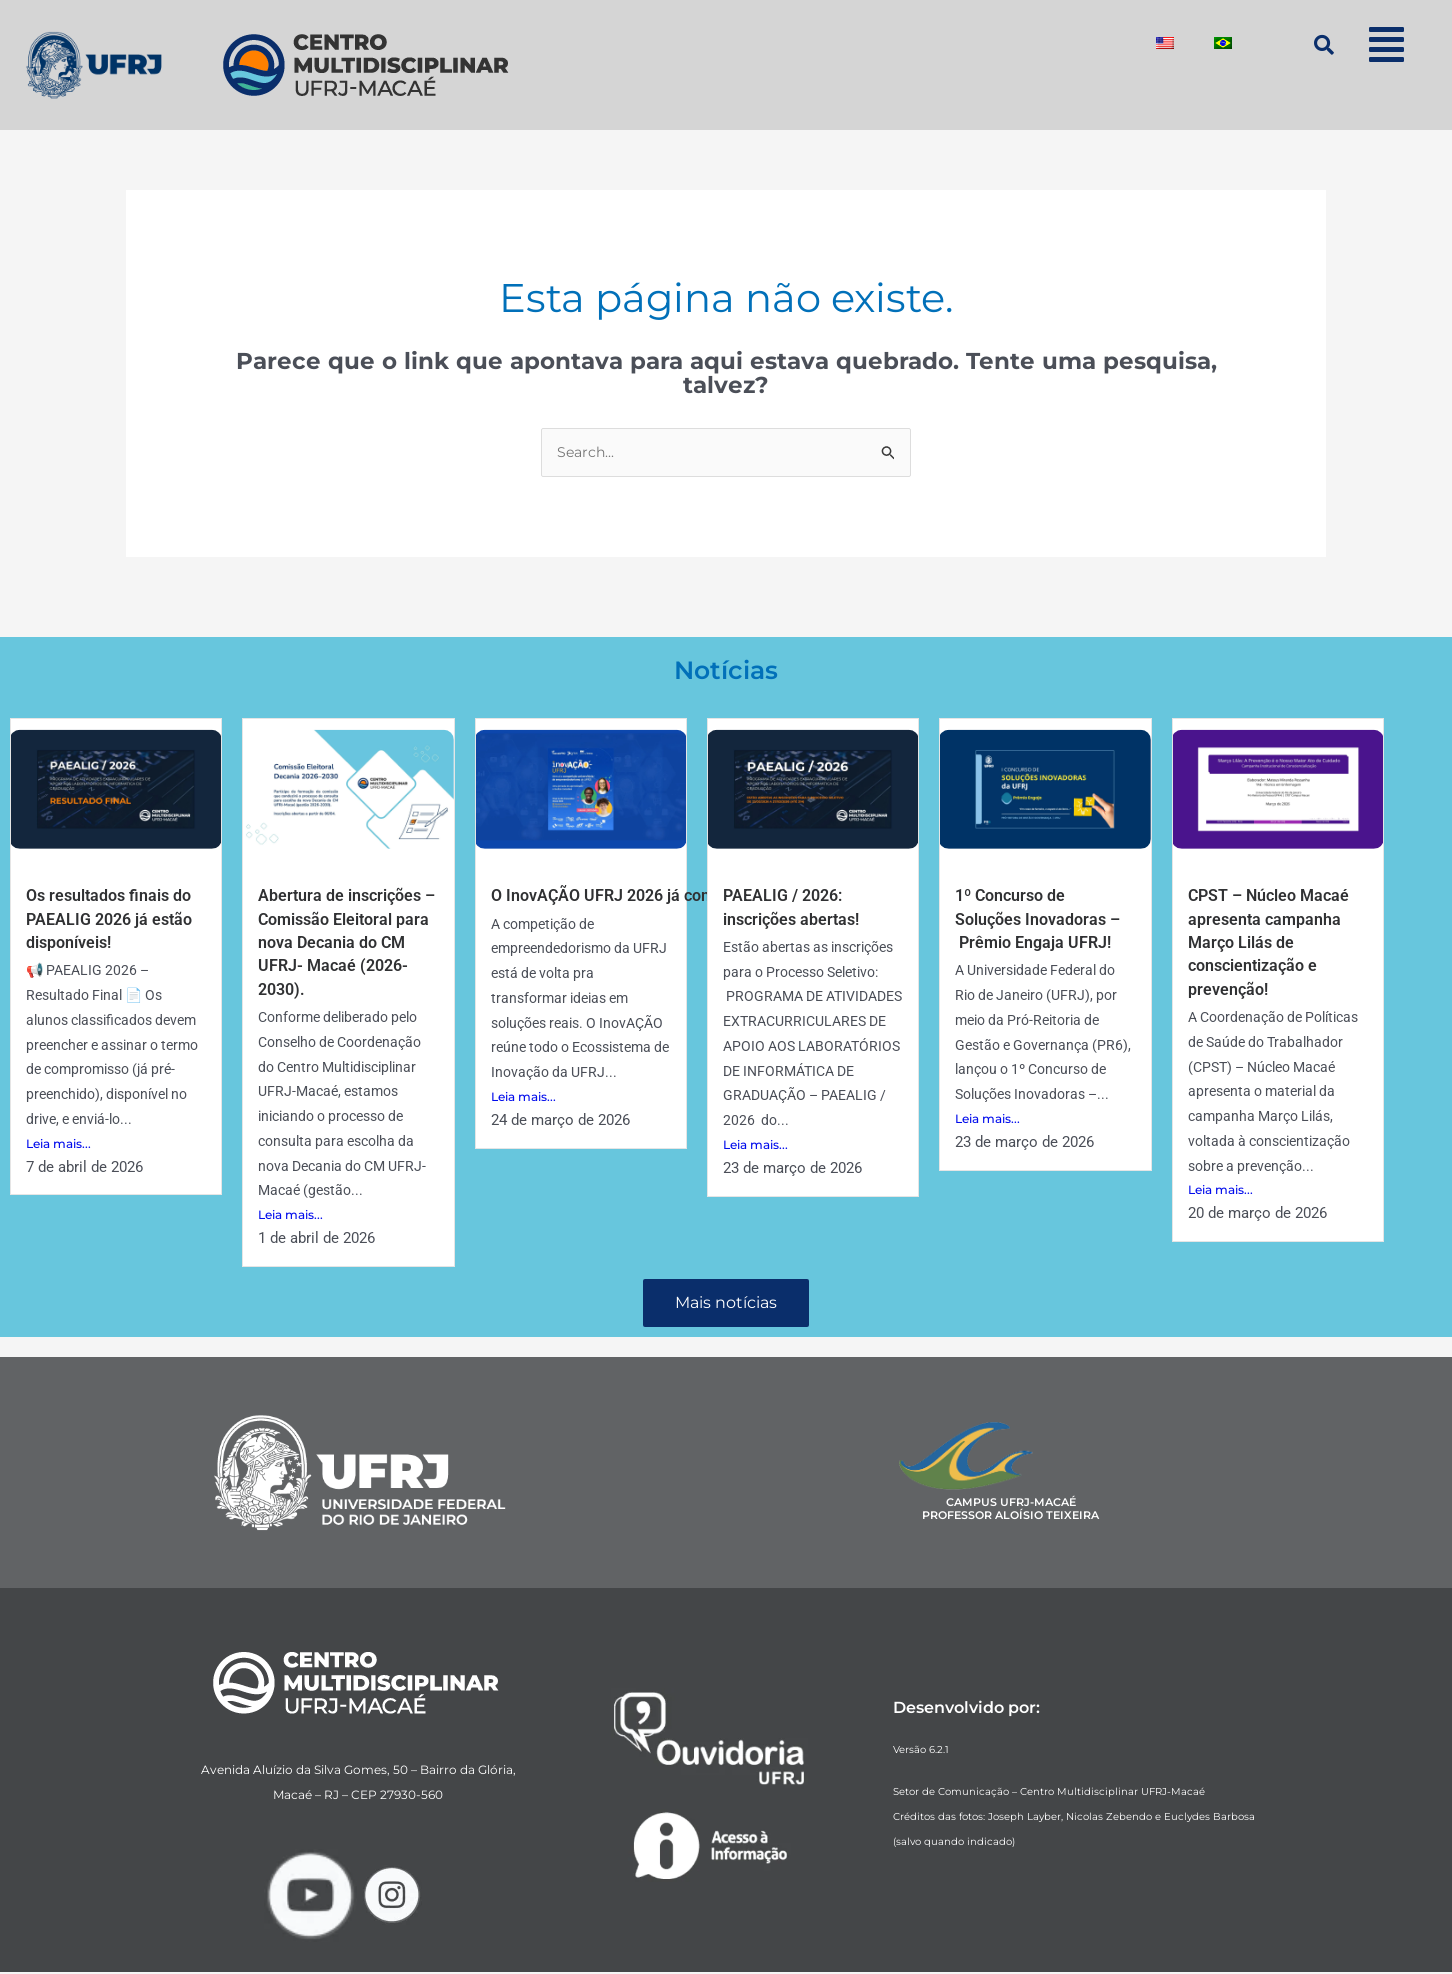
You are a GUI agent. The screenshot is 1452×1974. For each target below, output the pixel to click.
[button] (1386, 44)
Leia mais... (58, 1145)
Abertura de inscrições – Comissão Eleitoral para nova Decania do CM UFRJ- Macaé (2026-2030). (348, 943)
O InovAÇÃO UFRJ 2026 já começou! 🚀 (649, 896)
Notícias (726, 669)
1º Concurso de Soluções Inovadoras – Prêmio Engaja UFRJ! (1046, 920)
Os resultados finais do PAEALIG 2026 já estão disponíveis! (105, 920)
